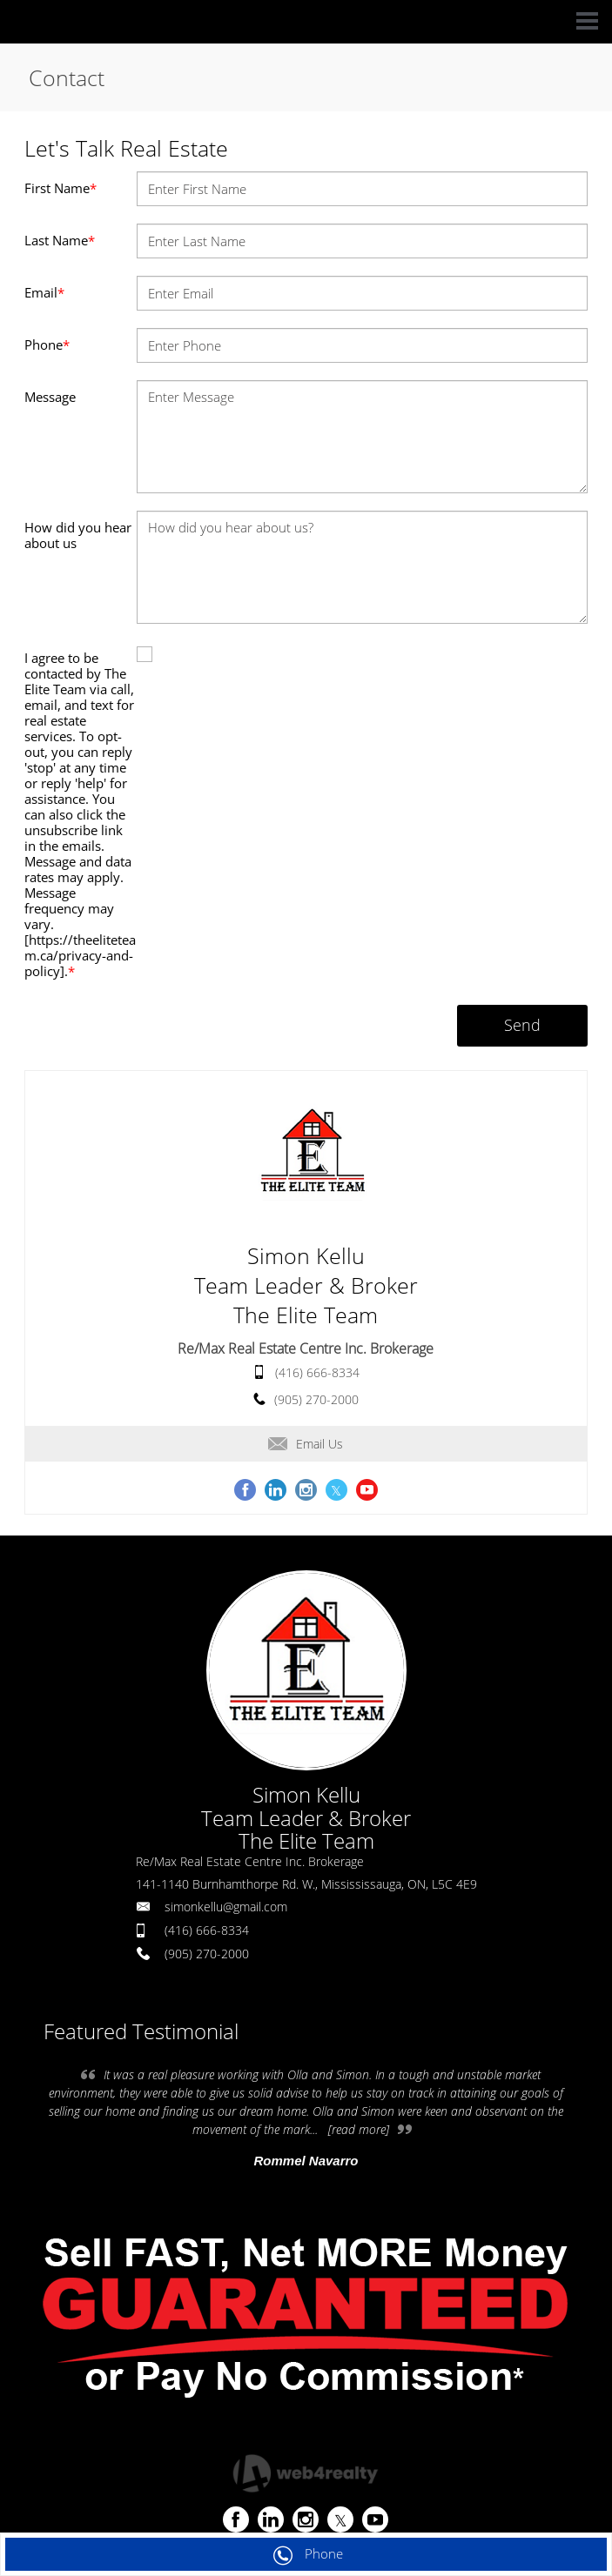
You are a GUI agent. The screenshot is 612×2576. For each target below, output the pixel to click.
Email (44, 292)
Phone (47, 344)
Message (50, 396)
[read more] (358, 2129)
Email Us (305, 1444)
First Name (60, 188)
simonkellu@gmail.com (226, 1906)
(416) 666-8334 (317, 1372)
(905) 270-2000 (316, 1399)
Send (522, 1024)
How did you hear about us (77, 535)
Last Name (59, 240)
